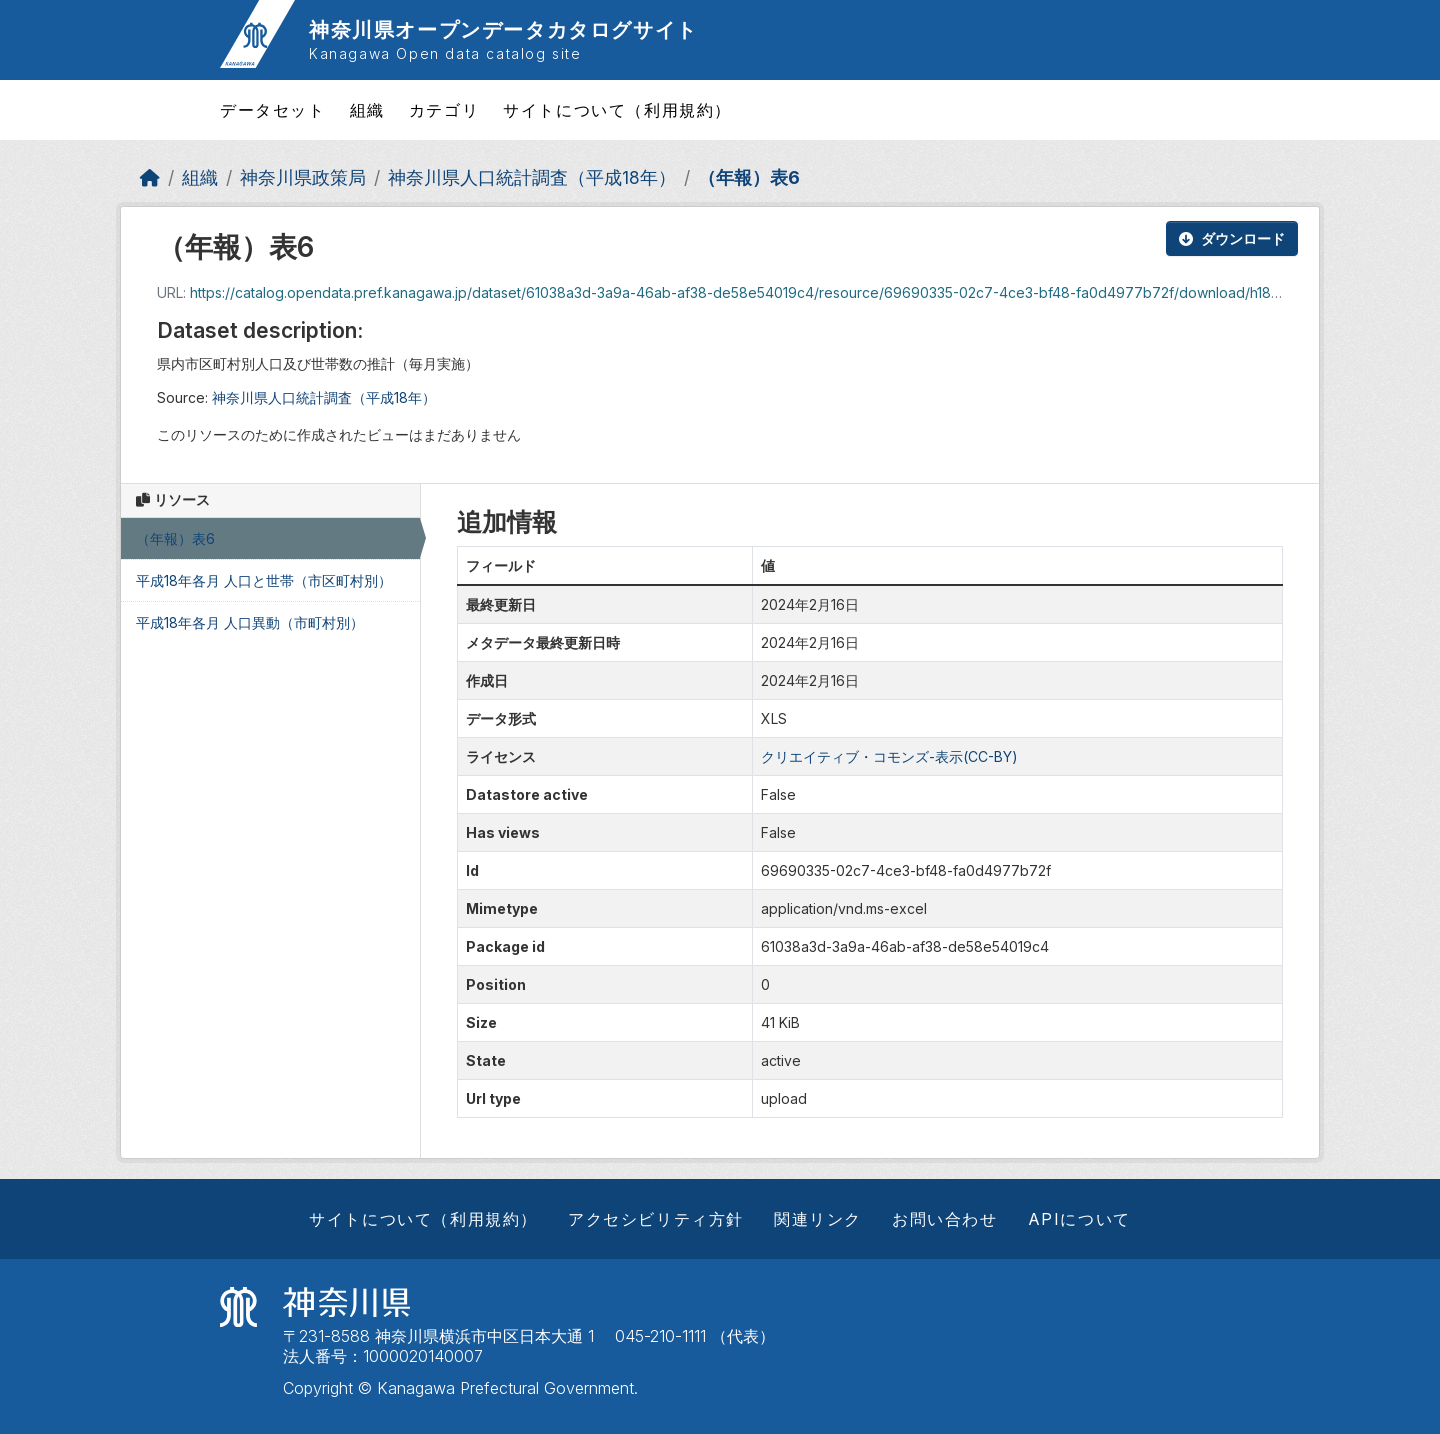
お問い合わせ (945, 1219)
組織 (367, 110)
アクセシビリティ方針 (656, 1219)
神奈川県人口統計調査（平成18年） (532, 177)
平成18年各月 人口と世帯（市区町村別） (264, 580)
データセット (273, 110)
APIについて (1079, 1219)
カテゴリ (444, 110)
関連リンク (818, 1219)
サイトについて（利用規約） (617, 110)
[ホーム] (150, 177)
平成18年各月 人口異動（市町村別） (250, 622)
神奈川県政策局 (303, 177)
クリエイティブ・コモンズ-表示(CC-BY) (889, 756)
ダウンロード (1232, 238)
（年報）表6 (749, 177)
